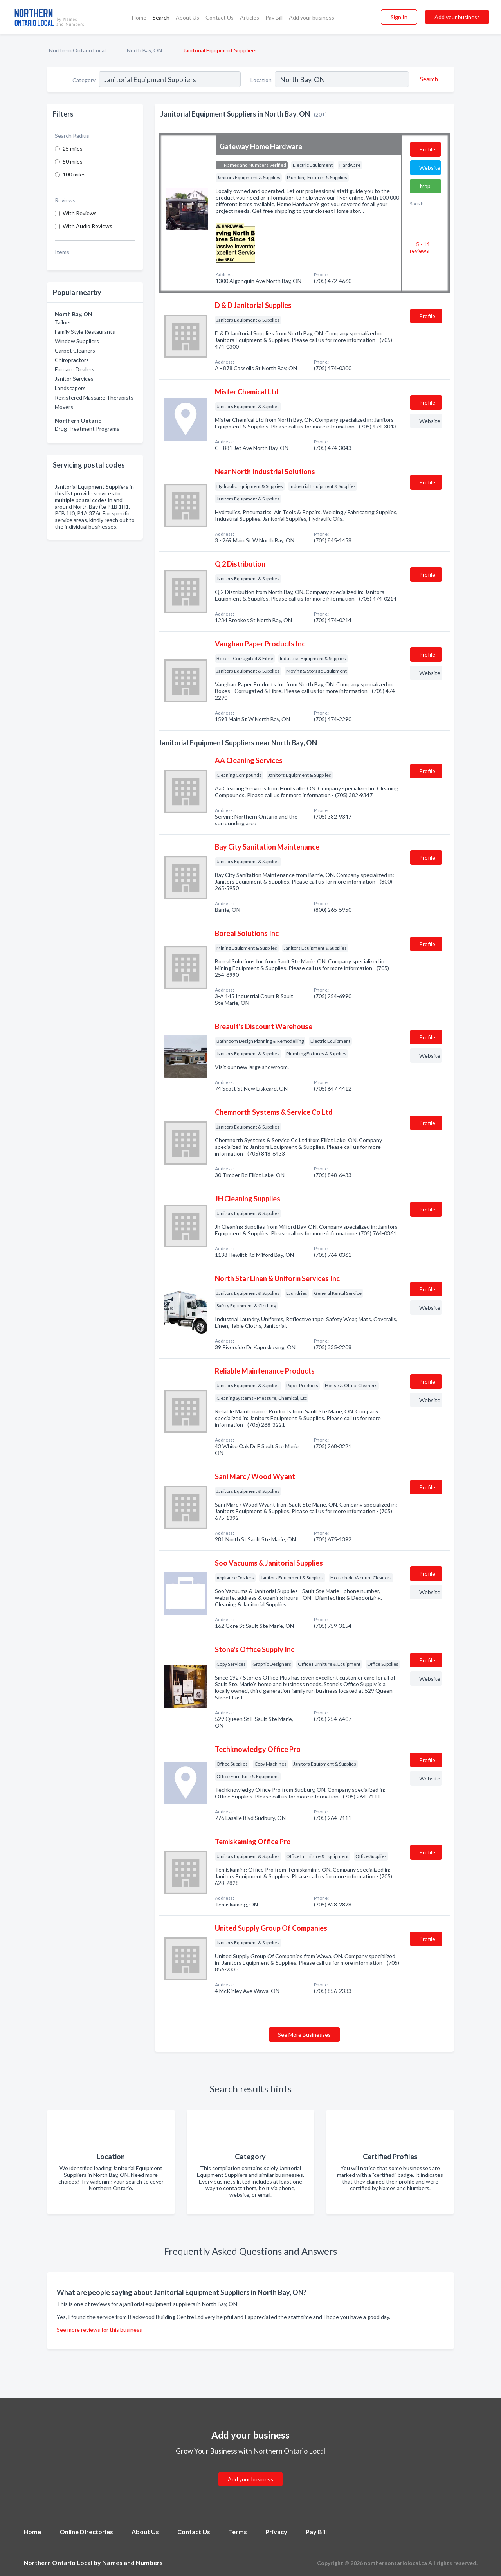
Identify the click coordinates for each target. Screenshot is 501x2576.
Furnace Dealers (74, 369)
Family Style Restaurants (85, 331)
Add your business (311, 17)
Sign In (399, 17)
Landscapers (70, 388)
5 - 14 (420, 247)
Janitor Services (74, 378)
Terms (238, 2531)
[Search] (427, 79)
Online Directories (86, 2531)
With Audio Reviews (87, 226)
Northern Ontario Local (77, 50)
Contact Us (219, 17)
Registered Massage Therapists (94, 397)
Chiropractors (72, 359)
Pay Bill (274, 17)
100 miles (74, 174)
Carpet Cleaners (75, 350)
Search (161, 17)
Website (429, 167)
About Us (187, 17)
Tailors (63, 322)
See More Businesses (304, 2034)
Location (261, 80)
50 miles (73, 161)
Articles (249, 17)
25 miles (73, 148)
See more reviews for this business (99, 2329)
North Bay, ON (144, 50)
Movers (64, 406)
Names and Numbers (132, 2562)
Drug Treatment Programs (87, 428)
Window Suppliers (77, 341)
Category (84, 80)
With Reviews (80, 213)
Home (139, 17)
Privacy (276, 2531)
